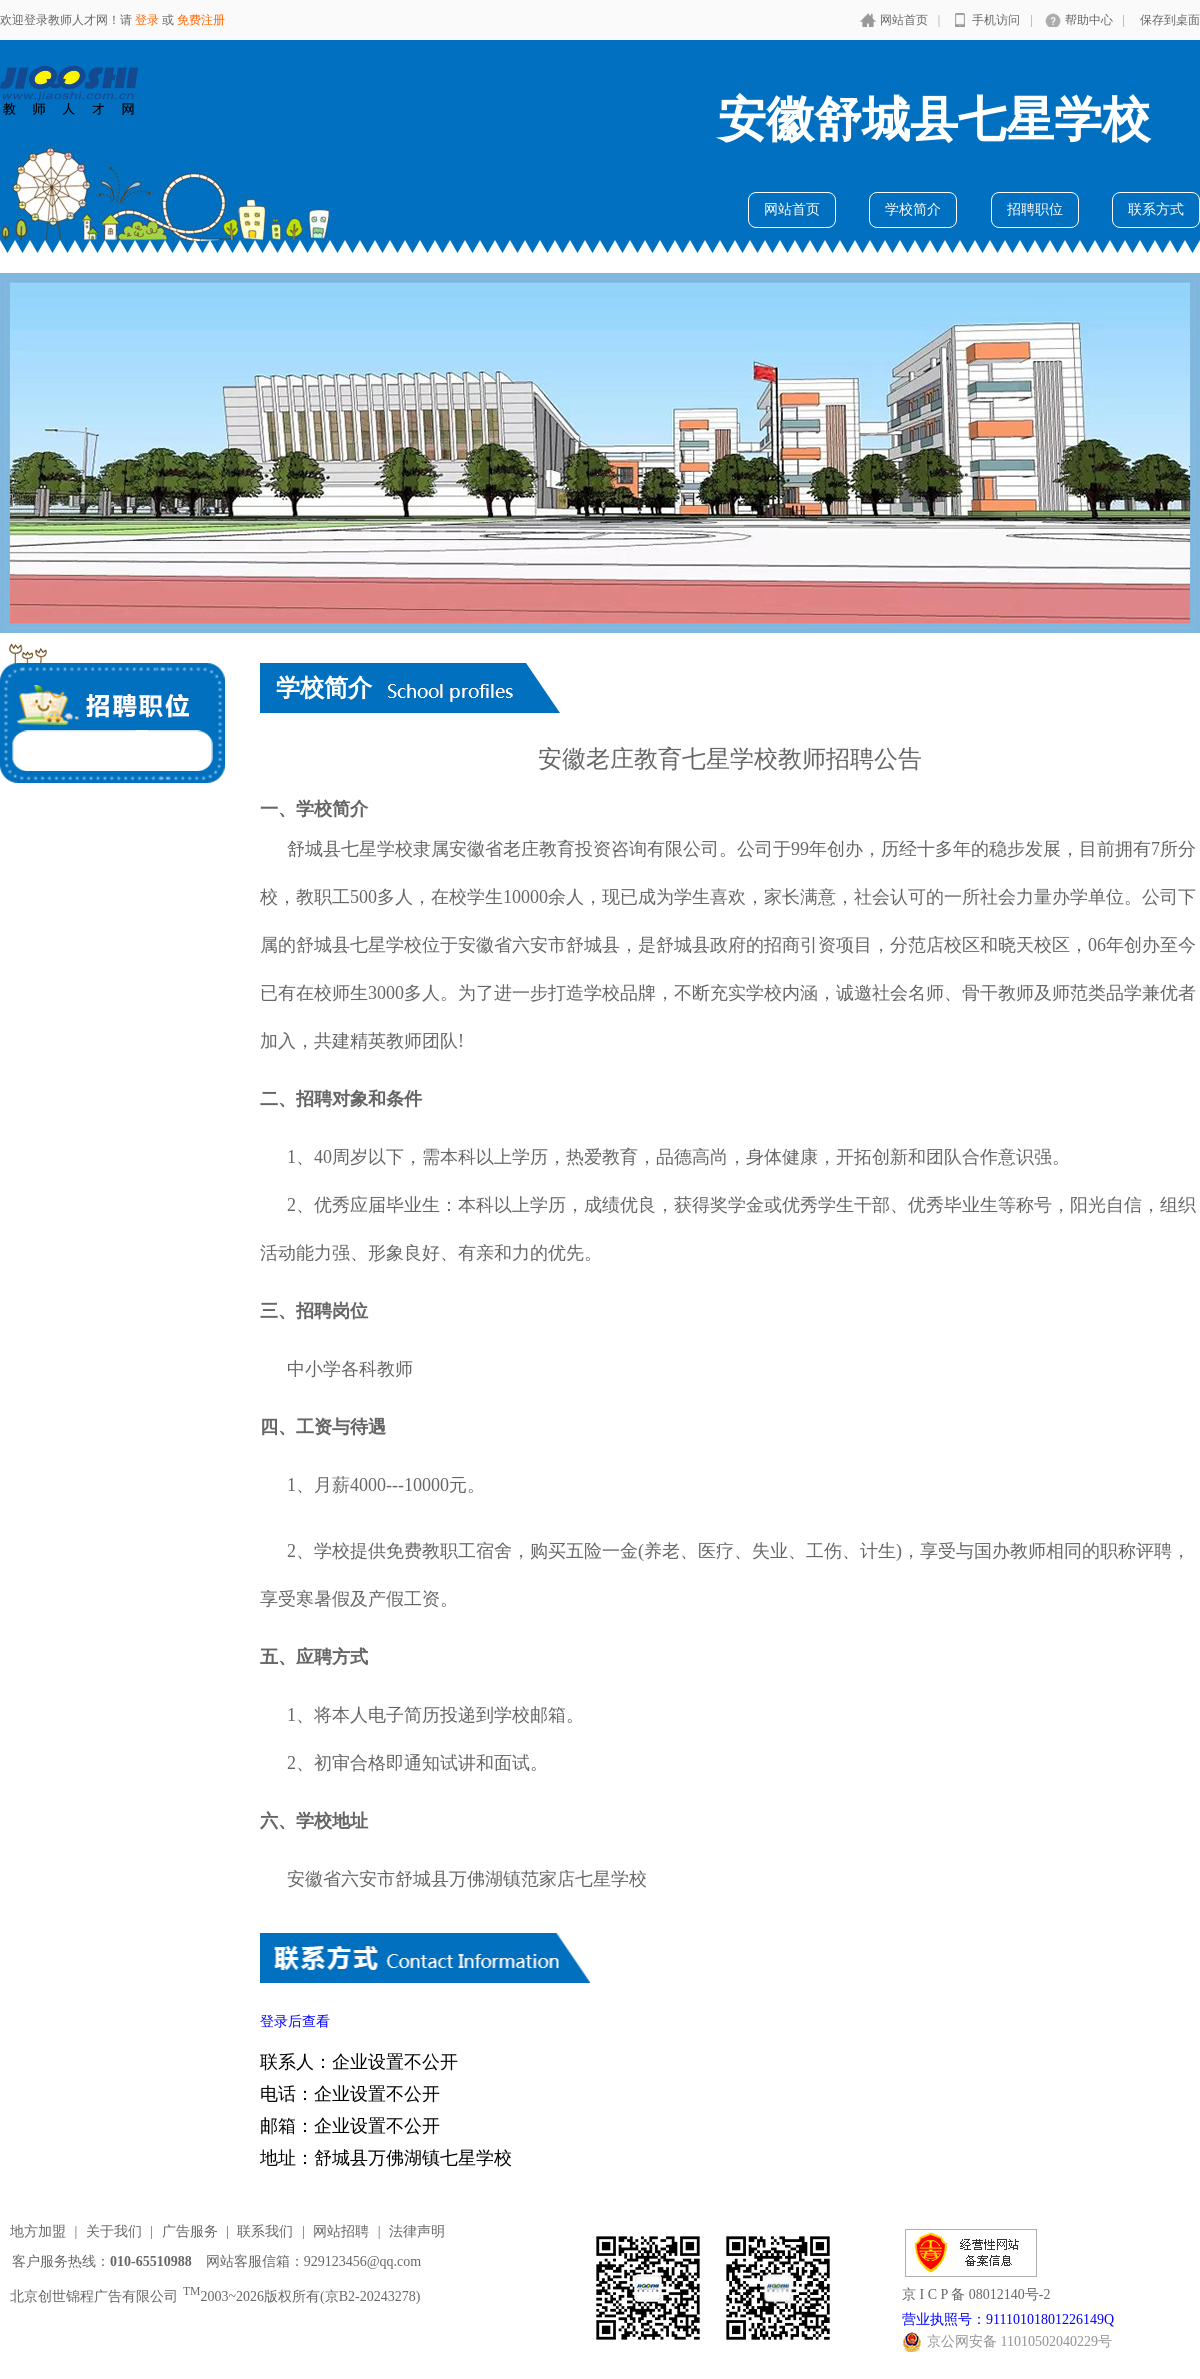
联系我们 (265, 2231)
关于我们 (114, 2231)
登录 (147, 20)
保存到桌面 (1170, 20)
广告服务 (190, 2231)
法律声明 (417, 2231)
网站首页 (904, 20)
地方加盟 (38, 2231)
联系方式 (1156, 209)
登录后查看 (295, 2021)
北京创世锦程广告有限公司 (94, 2296)
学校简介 (913, 209)
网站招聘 (341, 2231)
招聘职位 (1035, 209)
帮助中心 (1089, 20)
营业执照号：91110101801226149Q (1008, 2319)
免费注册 (201, 20)
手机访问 (996, 20)
